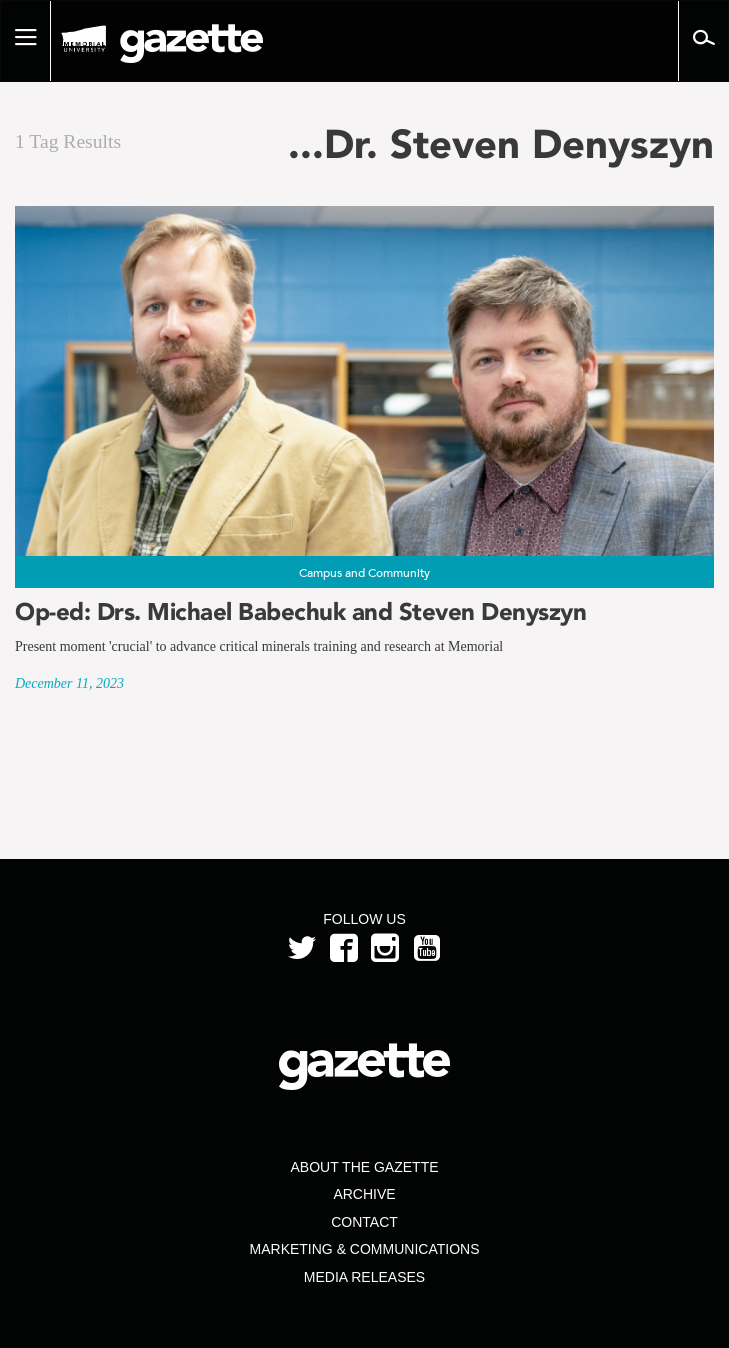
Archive (364, 1194)
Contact (364, 1222)
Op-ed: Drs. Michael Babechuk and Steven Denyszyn (300, 611)
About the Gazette (364, 1167)
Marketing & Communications (365, 1249)
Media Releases (364, 1277)
